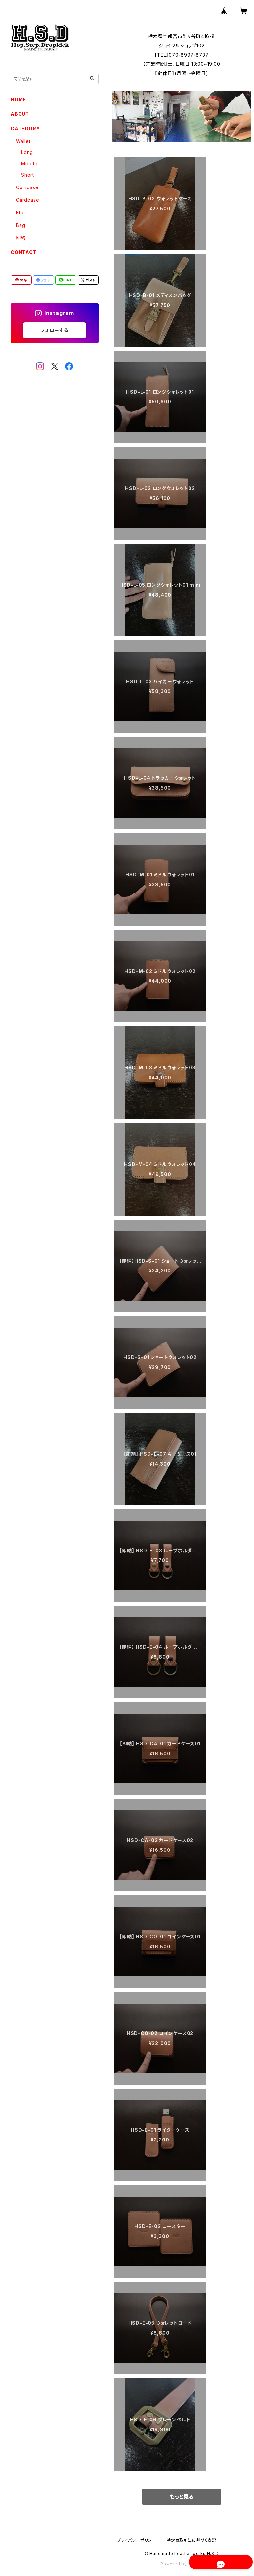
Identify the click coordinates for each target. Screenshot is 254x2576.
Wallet (23, 141)
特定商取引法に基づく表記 (191, 2540)
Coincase (27, 187)
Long (27, 152)
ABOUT (20, 114)
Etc (19, 212)
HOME (18, 99)
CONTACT (24, 252)
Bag (20, 225)
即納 (21, 237)
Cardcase (27, 200)
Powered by (181, 2563)
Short (27, 175)
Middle (29, 163)
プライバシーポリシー (136, 2540)
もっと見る (181, 2496)
